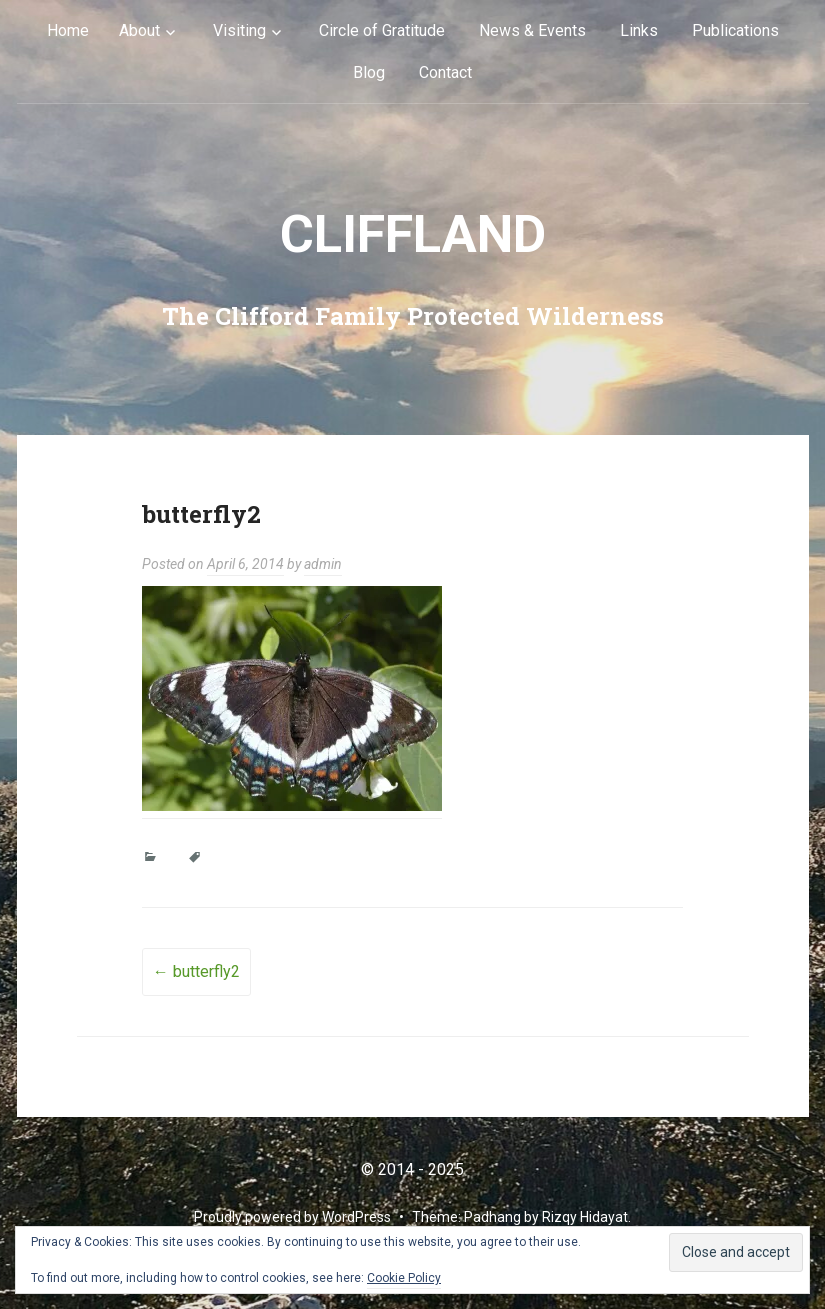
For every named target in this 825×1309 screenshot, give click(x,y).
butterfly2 (196, 971)
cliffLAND (413, 234)
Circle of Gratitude (382, 30)
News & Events (532, 30)
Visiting (239, 30)
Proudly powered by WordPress (292, 1217)
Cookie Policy (404, 1278)
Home (68, 30)
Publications (735, 30)
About (139, 30)
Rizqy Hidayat (585, 1217)
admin (323, 564)
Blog (369, 72)
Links (639, 30)
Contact (445, 72)
